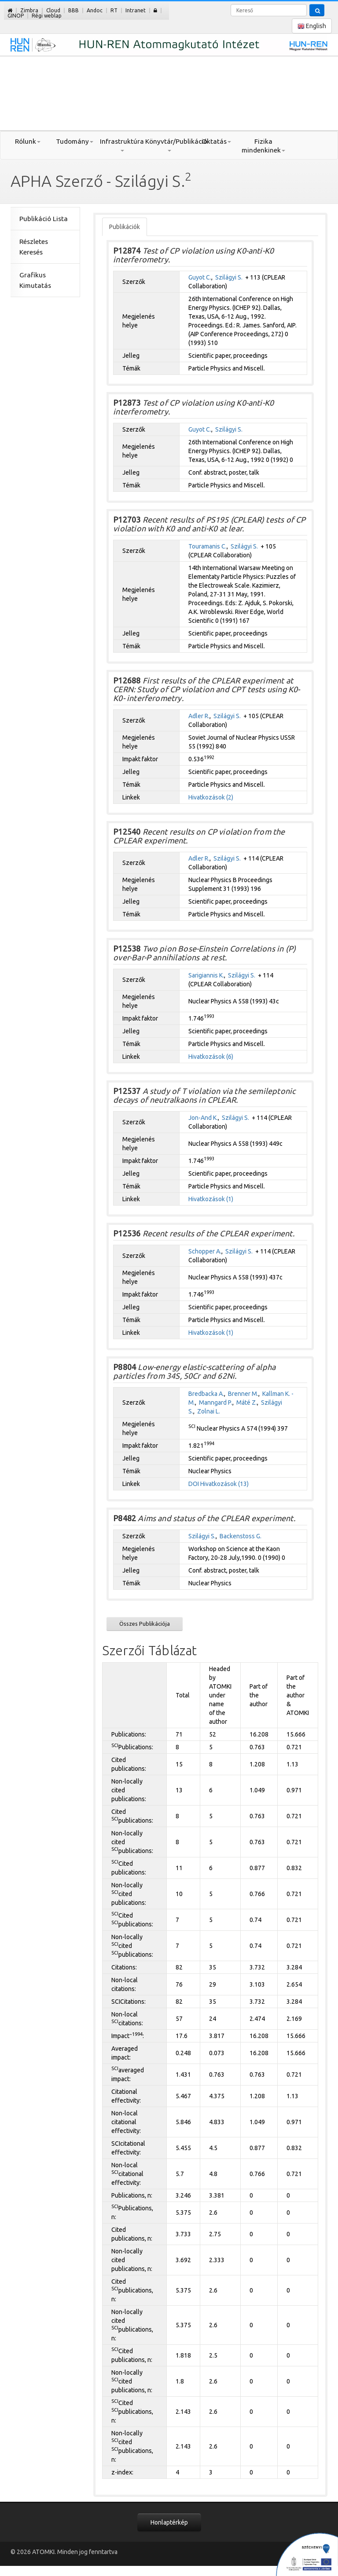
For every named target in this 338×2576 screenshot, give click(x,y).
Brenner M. (243, 1393)
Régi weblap (47, 15)
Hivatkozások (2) (210, 797)
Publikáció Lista (43, 218)
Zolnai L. (208, 1411)
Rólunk (27, 141)
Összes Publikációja (144, 1623)
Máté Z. (246, 1402)
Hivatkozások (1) (210, 1199)
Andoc (95, 10)
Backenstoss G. (240, 1536)
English (312, 26)
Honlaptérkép (169, 2522)
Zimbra (29, 10)
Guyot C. (199, 277)
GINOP (15, 15)
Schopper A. (204, 1251)
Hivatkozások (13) (224, 1483)
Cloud (53, 10)
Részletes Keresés (33, 247)
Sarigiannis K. (206, 975)
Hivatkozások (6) (210, 1056)
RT (114, 10)
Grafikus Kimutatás (35, 280)
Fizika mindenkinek (263, 146)
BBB (73, 10)
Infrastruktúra (122, 145)
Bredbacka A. (206, 1393)
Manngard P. (215, 1402)
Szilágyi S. (228, 277)
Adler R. (198, 715)
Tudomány (74, 141)
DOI (193, 1483)
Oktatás (216, 141)
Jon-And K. (203, 1117)
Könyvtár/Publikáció (168, 145)
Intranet (135, 10)
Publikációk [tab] (124, 226)
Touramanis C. (207, 546)
